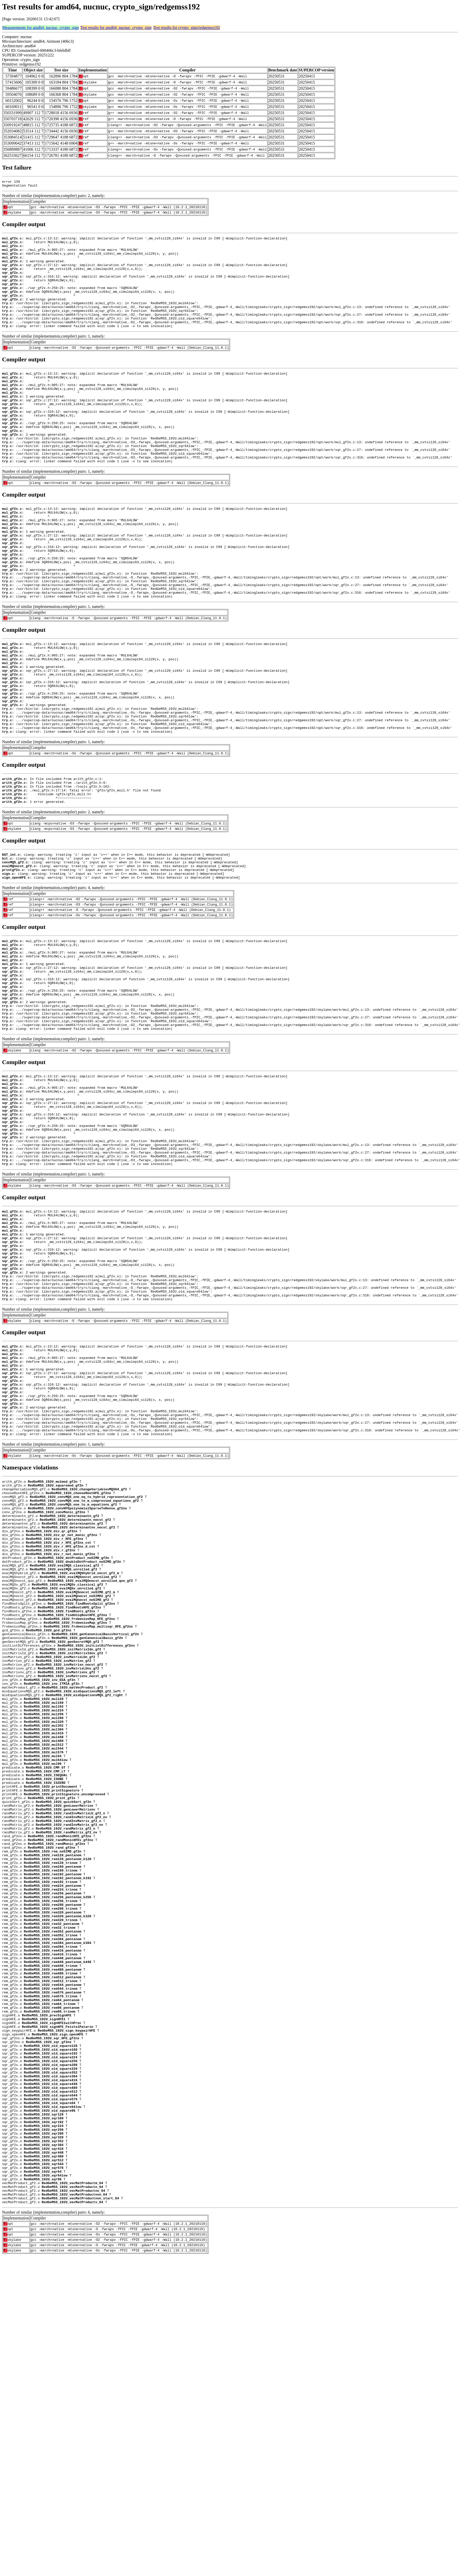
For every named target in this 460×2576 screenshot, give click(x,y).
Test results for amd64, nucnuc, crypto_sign (115, 27)
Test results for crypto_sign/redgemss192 (186, 27)
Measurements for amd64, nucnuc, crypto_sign (40, 27)
